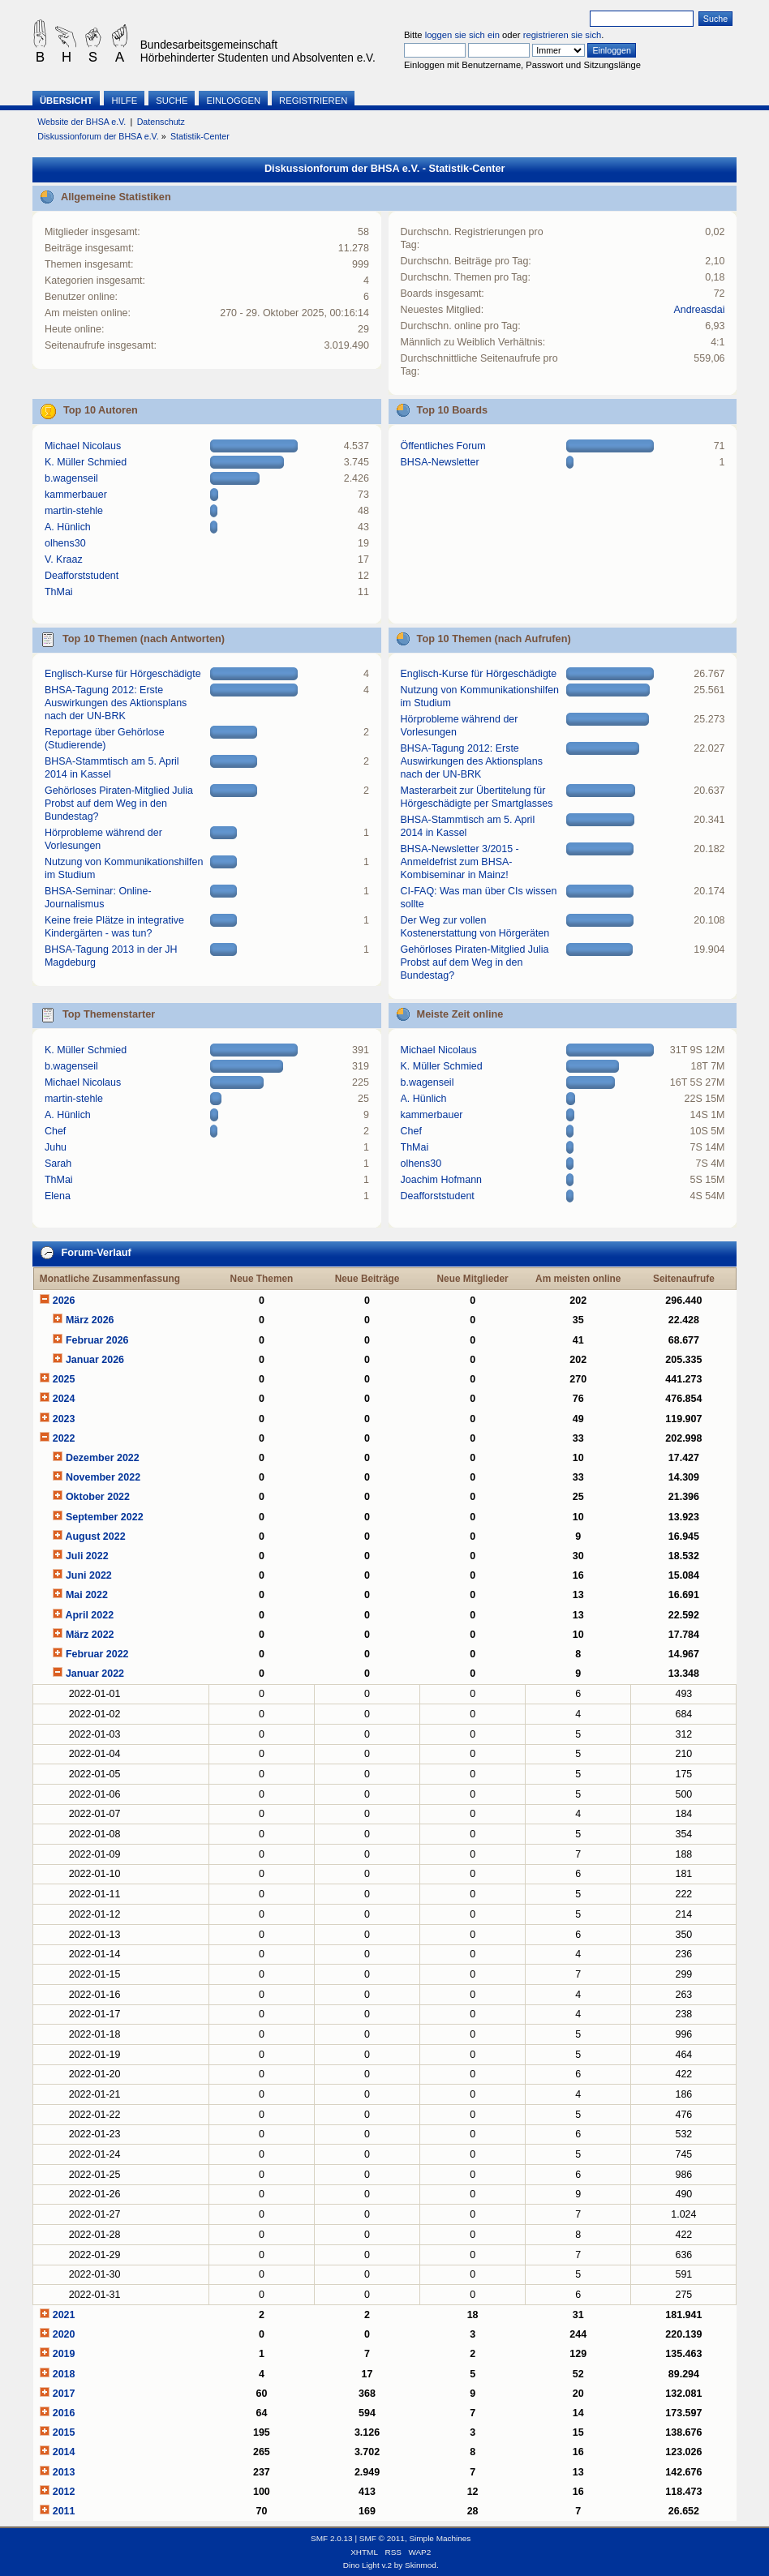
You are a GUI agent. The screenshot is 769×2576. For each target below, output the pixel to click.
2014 (64, 2452)
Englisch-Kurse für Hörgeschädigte (123, 673)
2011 (64, 2511)
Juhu (56, 1147)
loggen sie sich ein (462, 35)
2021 (64, 2315)
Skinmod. (422, 2565)
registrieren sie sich (562, 35)
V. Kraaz (64, 559)
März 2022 (90, 1634)
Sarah (58, 1163)
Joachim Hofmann (442, 1179)
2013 (64, 2472)
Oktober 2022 (98, 1496)
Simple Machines (439, 2538)
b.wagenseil (71, 478)
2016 (64, 2413)
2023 (64, 1419)
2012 (64, 2491)
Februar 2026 (97, 1340)
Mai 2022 (87, 1595)
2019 (64, 2354)
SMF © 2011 (382, 2538)
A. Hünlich (68, 527)
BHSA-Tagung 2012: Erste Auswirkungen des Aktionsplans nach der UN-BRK (116, 703)
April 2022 (89, 1615)
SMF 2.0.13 (332, 2538)
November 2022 (103, 1477)
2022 (64, 1438)
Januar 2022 (95, 1673)
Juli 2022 (87, 1556)
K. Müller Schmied (86, 462)
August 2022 (95, 1536)
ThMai (59, 592)
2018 (64, 2374)
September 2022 (105, 1517)
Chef (55, 1131)
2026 (64, 1300)
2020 (64, 2334)
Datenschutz (161, 121)
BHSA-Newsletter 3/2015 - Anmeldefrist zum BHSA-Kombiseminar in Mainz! (460, 862)
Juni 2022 (89, 1575)
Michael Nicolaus (83, 446)
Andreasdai (698, 309)
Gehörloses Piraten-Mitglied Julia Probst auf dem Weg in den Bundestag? (119, 803)
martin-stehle (74, 510)
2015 (64, 2432)
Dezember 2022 (103, 1458)
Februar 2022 (97, 1654)
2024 (64, 1398)
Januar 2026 (95, 1359)
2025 (64, 1379)
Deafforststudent (81, 575)
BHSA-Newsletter (440, 462)
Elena (58, 1196)
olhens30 (65, 543)
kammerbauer (76, 494)
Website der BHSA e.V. (81, 121)
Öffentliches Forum (443, 446)
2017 (64, 2393)
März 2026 (90, 1320)
